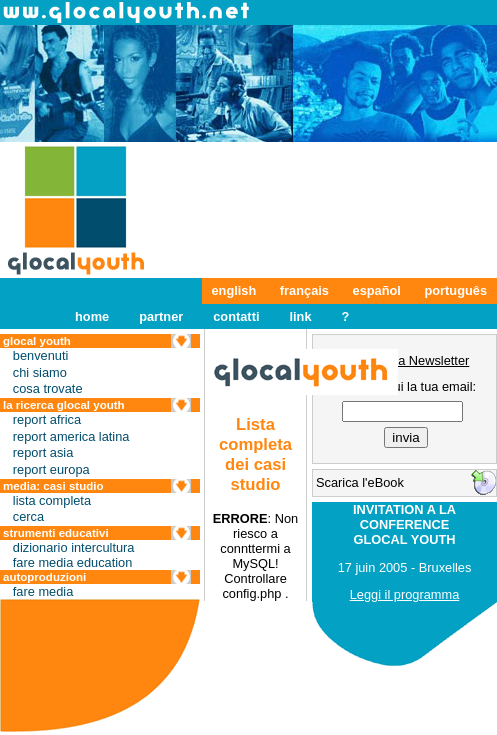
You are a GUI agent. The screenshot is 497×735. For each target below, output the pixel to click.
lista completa (52, 500)
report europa (51, 469)
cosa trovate (48, 388)
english (234, 290)
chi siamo (40, 372)
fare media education (73, 562)
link (300, 316)
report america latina (71, 436)
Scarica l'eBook (360, 482)
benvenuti (41, 355)
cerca (28, 516)
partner (161, 316)
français (304, 290)
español (377, 290)
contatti (236, 316)
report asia (43, 452)
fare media (43, 591)
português (455, 290)
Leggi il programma (405, 594)
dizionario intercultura (74, 547)
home (92, 316)
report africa (47, 419)
